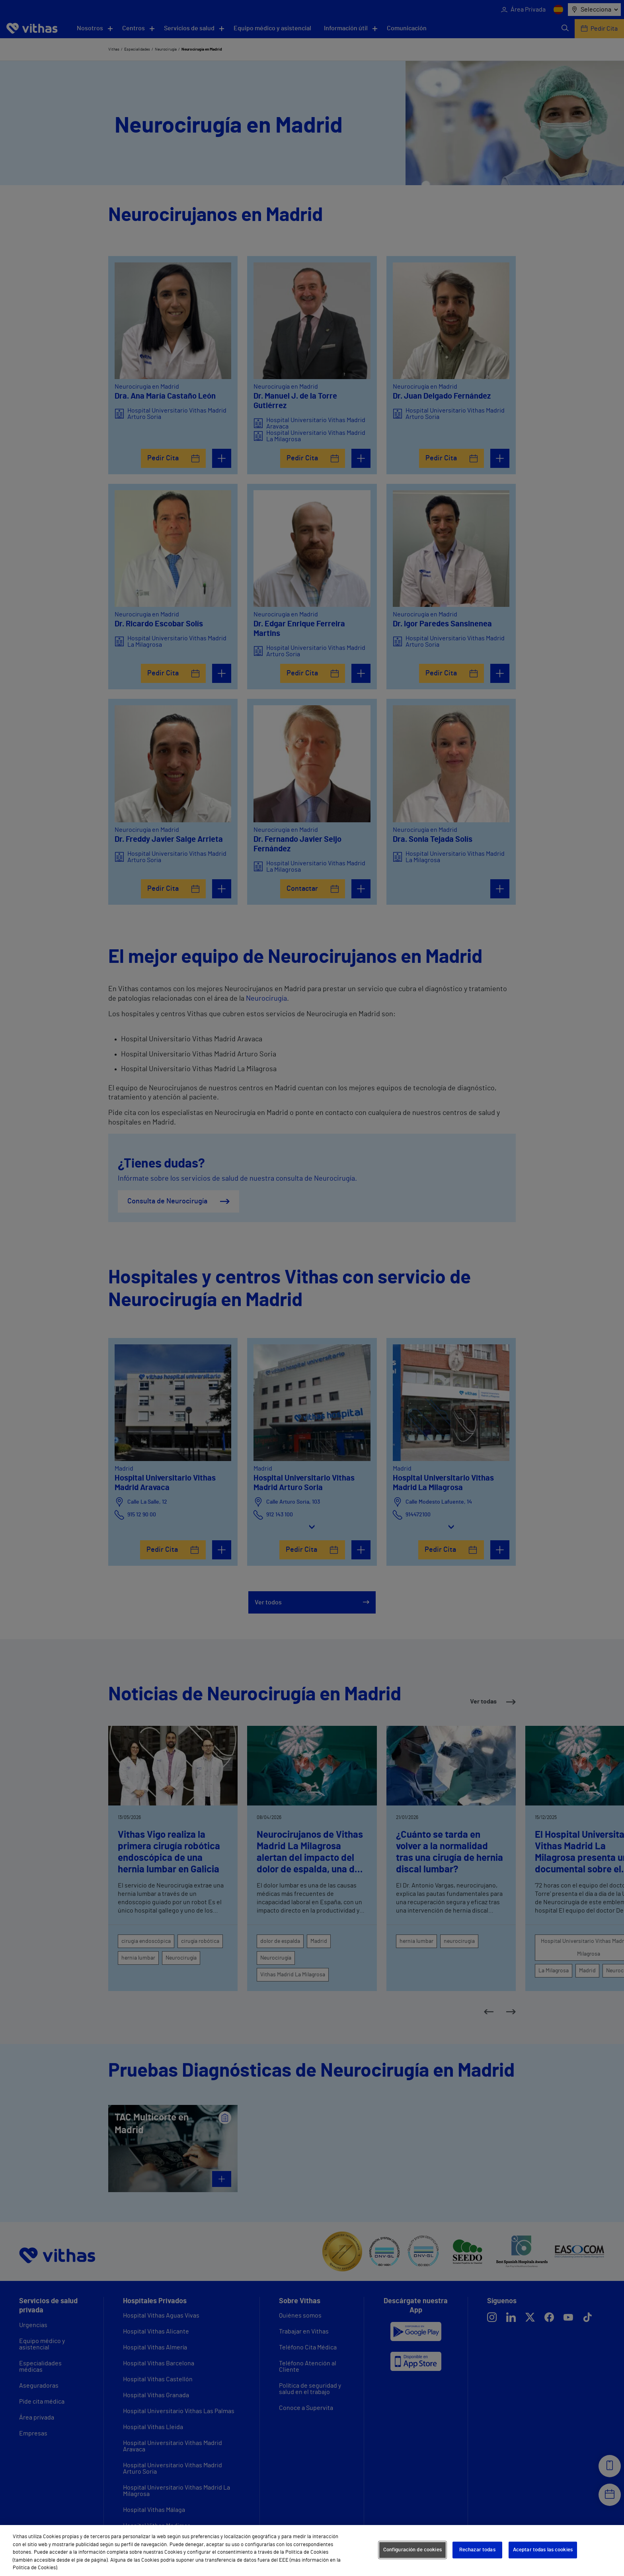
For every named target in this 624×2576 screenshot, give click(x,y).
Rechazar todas (477, 2550)
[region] (312, 2550)
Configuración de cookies (412, 2550)
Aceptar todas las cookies (543, 2550)
